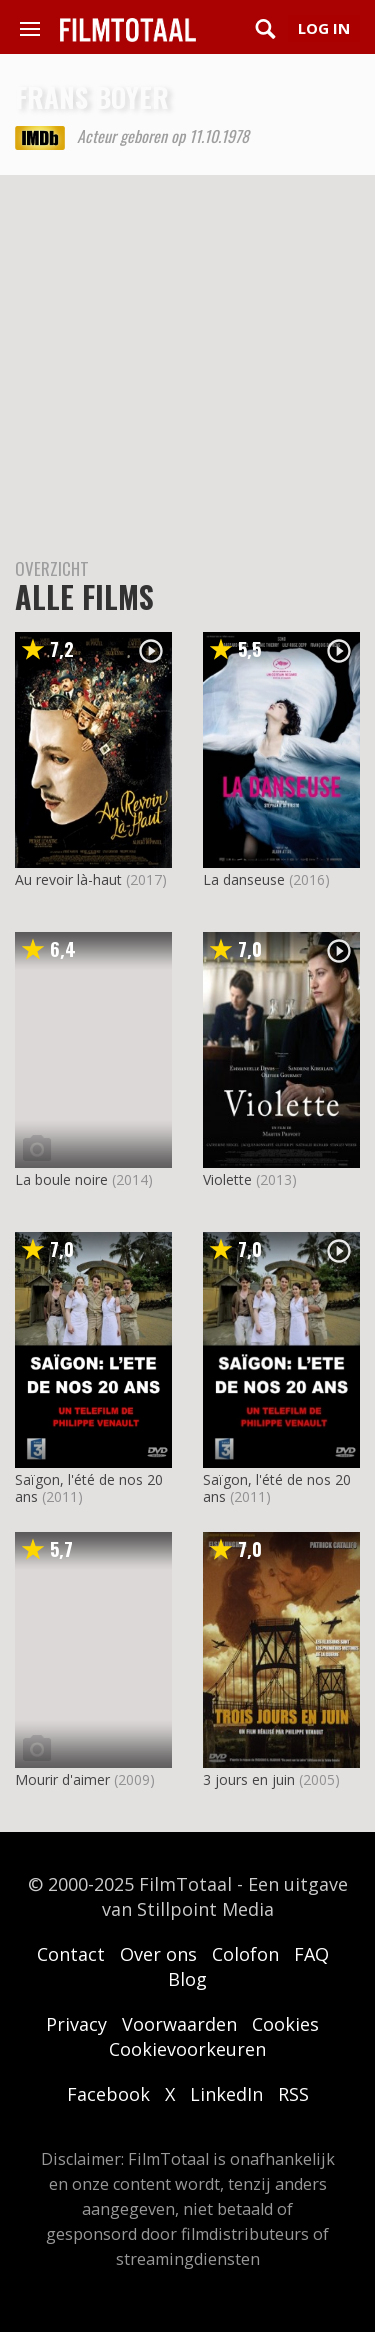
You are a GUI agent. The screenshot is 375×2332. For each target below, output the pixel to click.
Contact (71, 1954)
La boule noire (61, 1179)
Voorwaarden (179, 2024)
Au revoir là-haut (68, 879)
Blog (187, 1979)
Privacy (76, 2024)
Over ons (158, 1954)
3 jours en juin (249, 1779)
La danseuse (244, 879)
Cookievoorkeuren (187, 2049)
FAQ (311, 1954)
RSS (293, 2094)
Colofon (245, 1954)
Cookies (285, 2024)
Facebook (108, 2094)
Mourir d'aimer (62, 1779)
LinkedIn (226, 2094)
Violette (227, 1179)
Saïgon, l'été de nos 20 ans (89, 1488)
